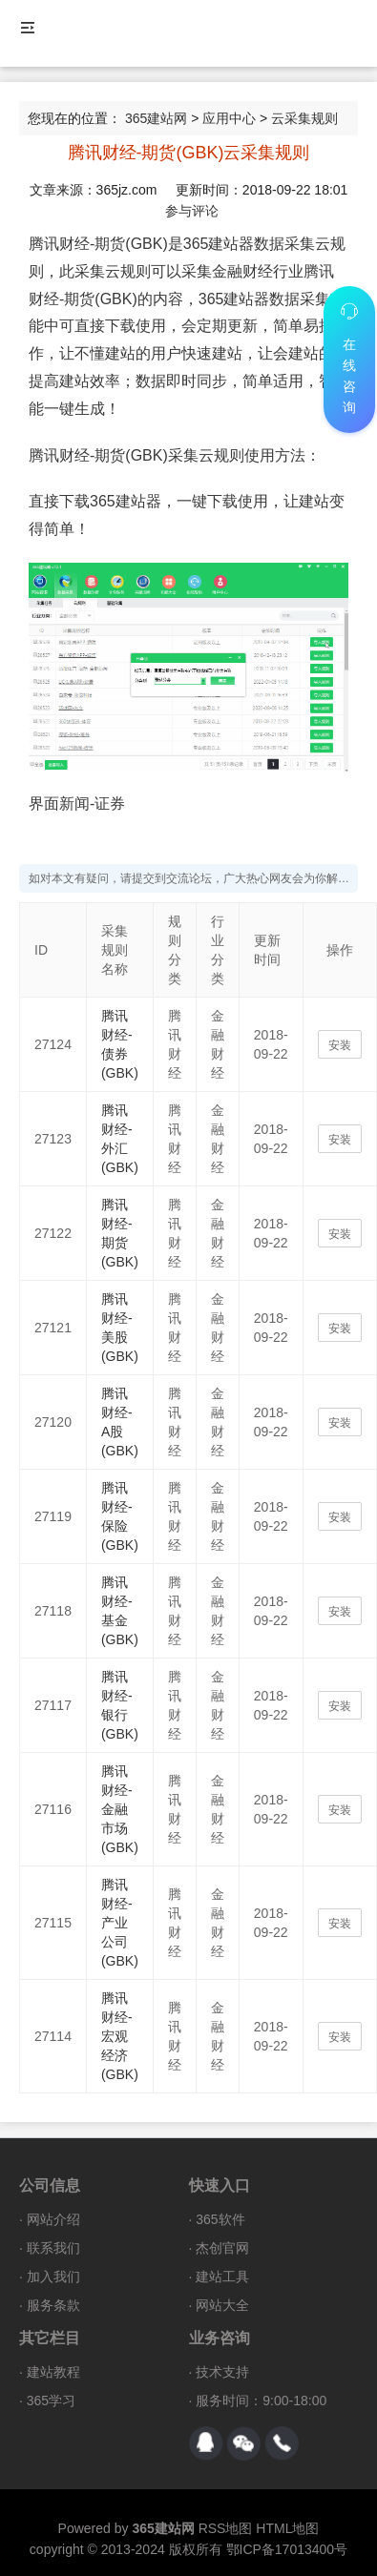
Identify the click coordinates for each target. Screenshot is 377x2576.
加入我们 (53, 2276)
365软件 (220, 2219)
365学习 (51, 2400)
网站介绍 (53, 2219)
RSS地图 (226, 2528)
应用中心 (229, 118)
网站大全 (222, 2305)
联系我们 (53, 2248)
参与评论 (192, 210)
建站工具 (222, 2276)
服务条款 (53, 2305)
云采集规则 (304, 118)
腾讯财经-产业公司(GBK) (119, 1922)
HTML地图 (287, 2528)
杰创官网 (222, 2248)
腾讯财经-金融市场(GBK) (119, 1809)
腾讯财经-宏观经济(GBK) (119, 2036)
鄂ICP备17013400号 (287, 2549)
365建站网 (156, 118)
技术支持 (222, 2372)
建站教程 (53, 2372)
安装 (339, 1045)
